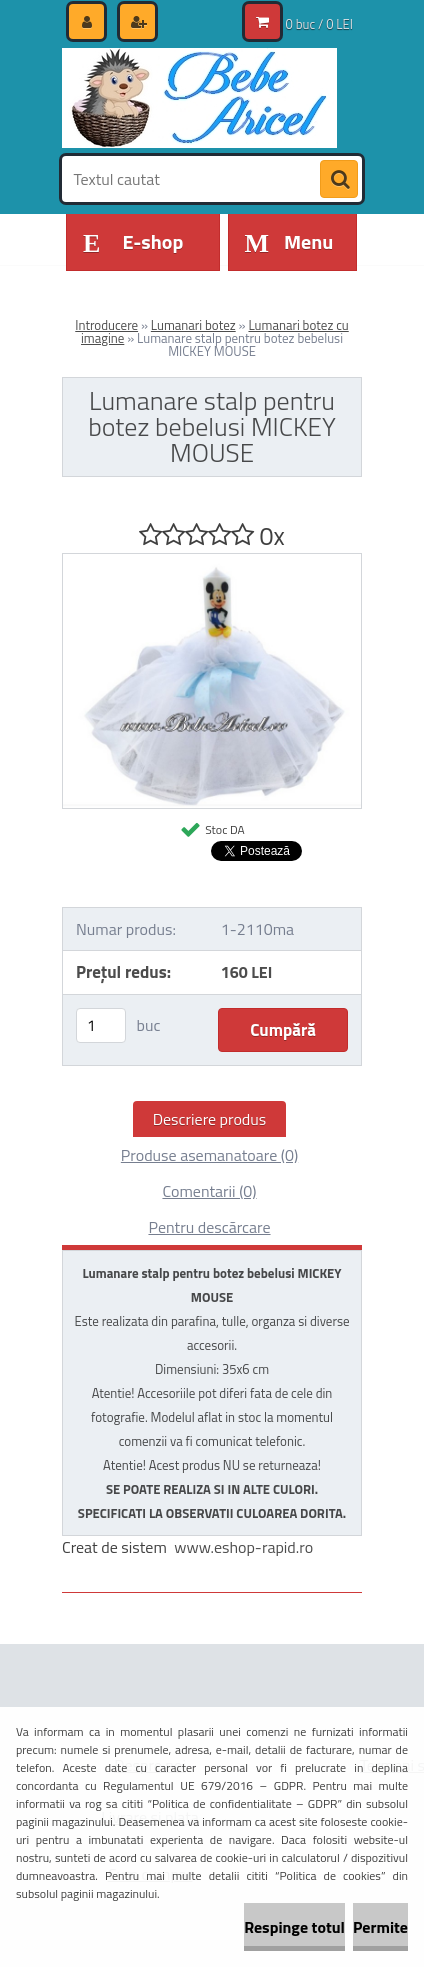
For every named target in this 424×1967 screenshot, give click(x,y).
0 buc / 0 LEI (319, 24)
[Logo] (199, 98)
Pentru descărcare (209, 1227)
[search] (339, 180)
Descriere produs (210, 1119)
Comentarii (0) (209, 1191)
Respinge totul (294, 1927)
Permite (380, 1927)
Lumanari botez (193, 325)
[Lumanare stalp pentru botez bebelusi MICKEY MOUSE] (212, 562)
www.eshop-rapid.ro (243, 1547)
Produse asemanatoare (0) (209, 1155)
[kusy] (101, 1025)
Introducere (106, 325)
